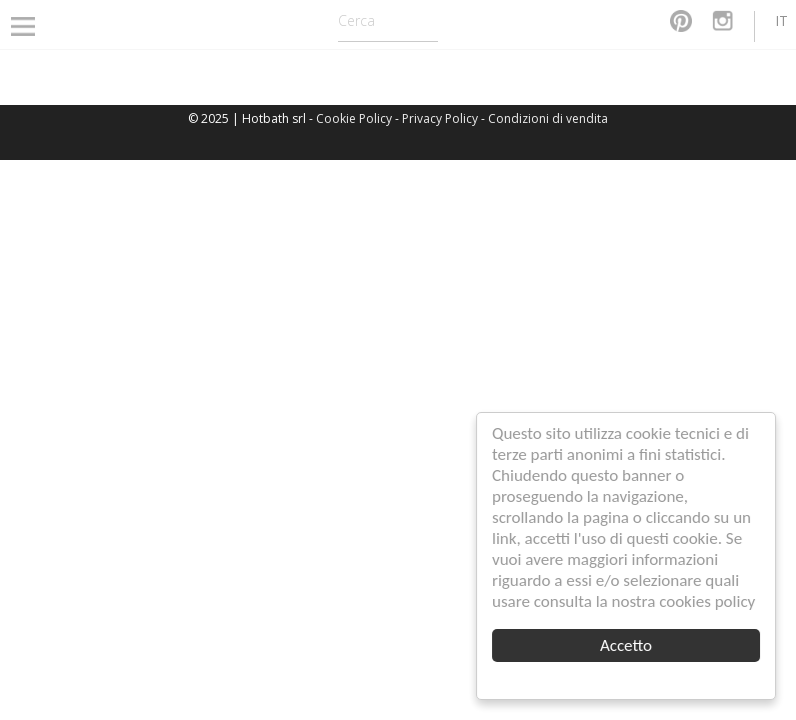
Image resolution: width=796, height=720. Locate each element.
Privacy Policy (440, 118)
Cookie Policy (354, 118)
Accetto (626, 645)
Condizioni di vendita (548, 118)
